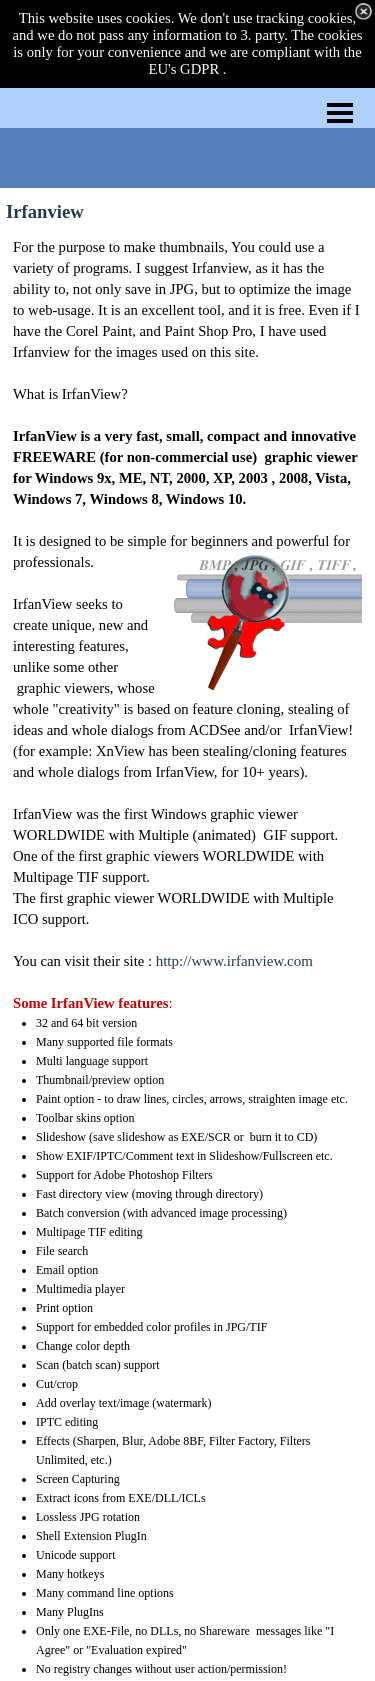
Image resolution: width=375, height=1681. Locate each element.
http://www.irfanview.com (234, 961)
